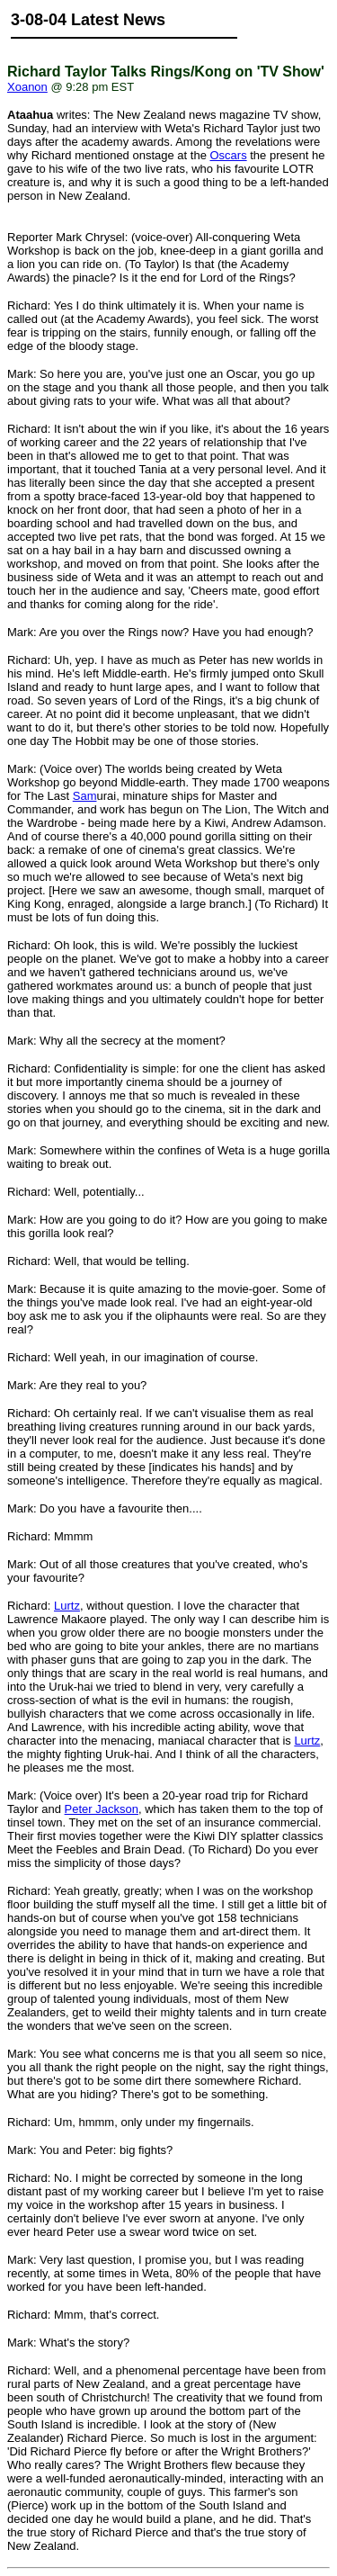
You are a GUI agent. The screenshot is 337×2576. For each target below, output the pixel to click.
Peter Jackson (101, 1809)
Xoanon (27, 87)
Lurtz (67, 1605)
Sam (85, 796)
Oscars (227, 155)
